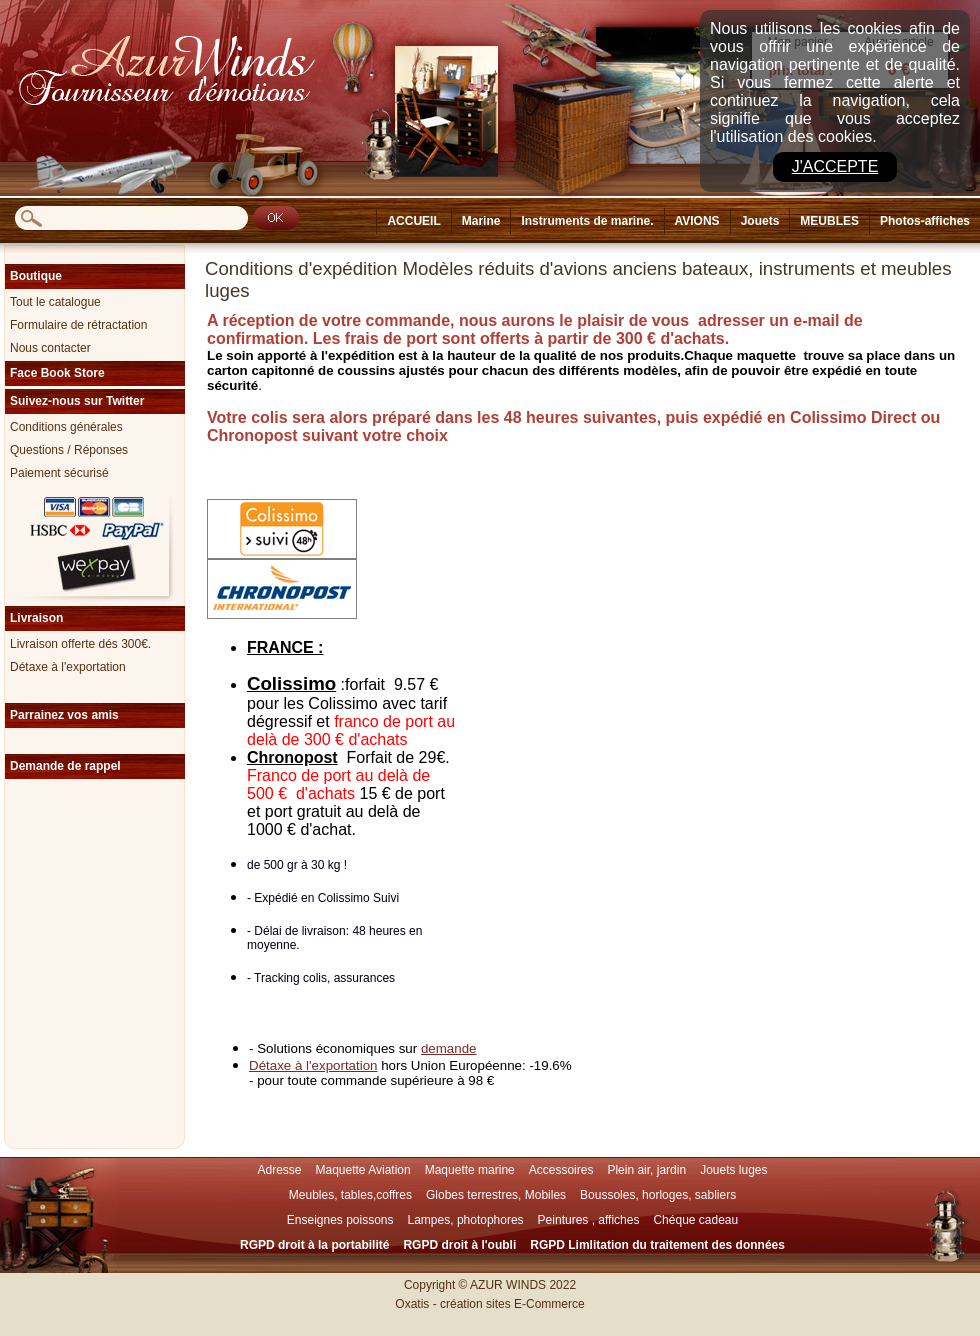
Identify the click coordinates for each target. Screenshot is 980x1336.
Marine (481, 221)
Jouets (760, 221)
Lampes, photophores (466, 1220)
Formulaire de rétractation (78, 325)
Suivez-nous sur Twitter (77, 401)
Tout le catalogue (55, 302)
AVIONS (697, 221)
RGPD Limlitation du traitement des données (657, 1245)
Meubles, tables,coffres (350, 1195)
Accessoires (561, 1170)
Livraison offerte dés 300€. (80, 644)
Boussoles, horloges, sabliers (658, 1195)
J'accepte (835, 166)
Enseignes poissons (340, 1220)
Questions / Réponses (69, 450)
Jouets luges (733, 1170)
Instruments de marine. (587, 221)
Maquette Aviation (363, 1170)
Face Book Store (57, 373)
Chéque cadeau (695, 1220)
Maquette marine (470, 1170)
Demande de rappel (65, 766)
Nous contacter (50, 348)
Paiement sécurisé (59, 473)
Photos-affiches (925, 221)
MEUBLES (829, 221)
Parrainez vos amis (64, 715)
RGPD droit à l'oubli (459, 1245)
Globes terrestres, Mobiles (496, 1195)
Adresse (279, 1170)
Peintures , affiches (589, 1220)
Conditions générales (66, 427)
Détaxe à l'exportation (68, 667)
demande (449, 1048)
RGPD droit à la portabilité (314, 1245)
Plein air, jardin (646, 1170)
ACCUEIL (413, 221)
